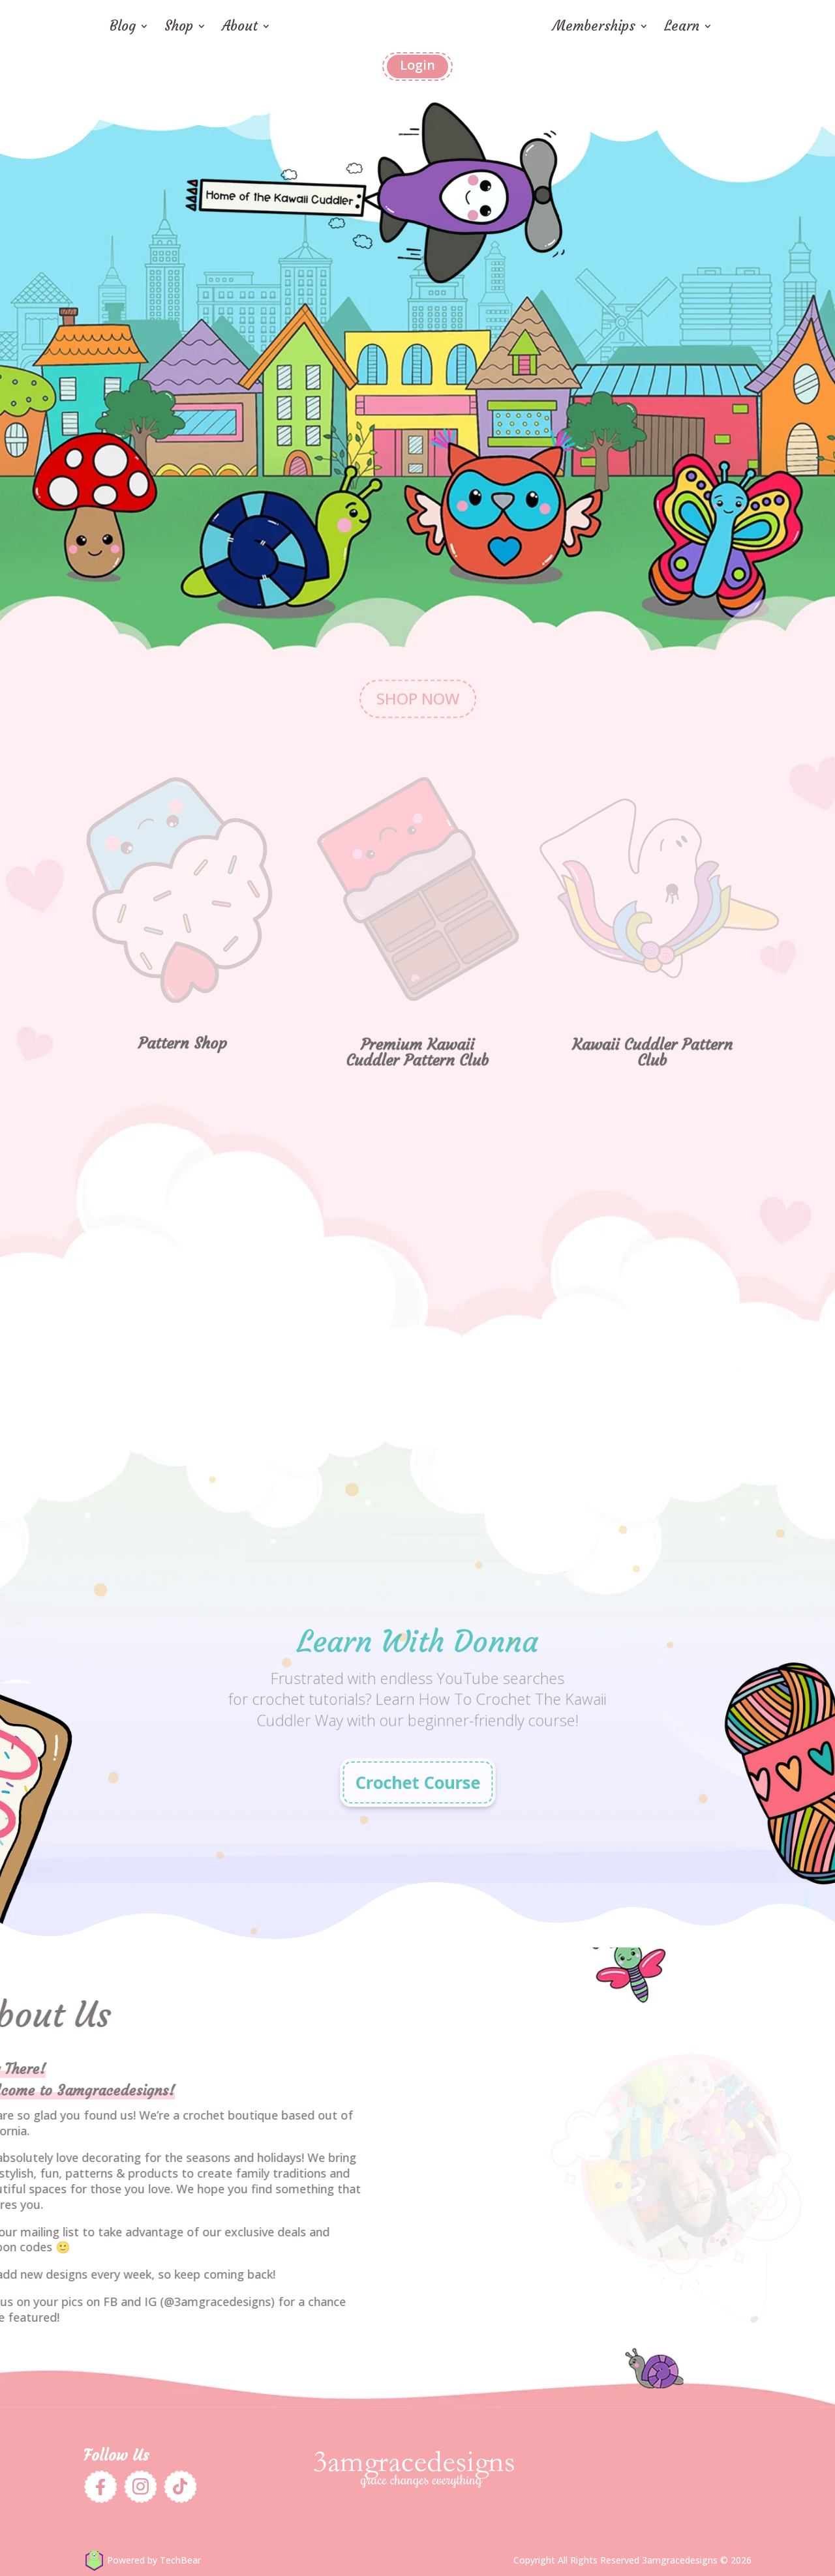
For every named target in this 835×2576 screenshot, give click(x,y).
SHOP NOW (417, 671)
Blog (123, 28)
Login (417, 65)
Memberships (594, 28)
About (240, 28)
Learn (681, 28)
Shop (178, 28)
